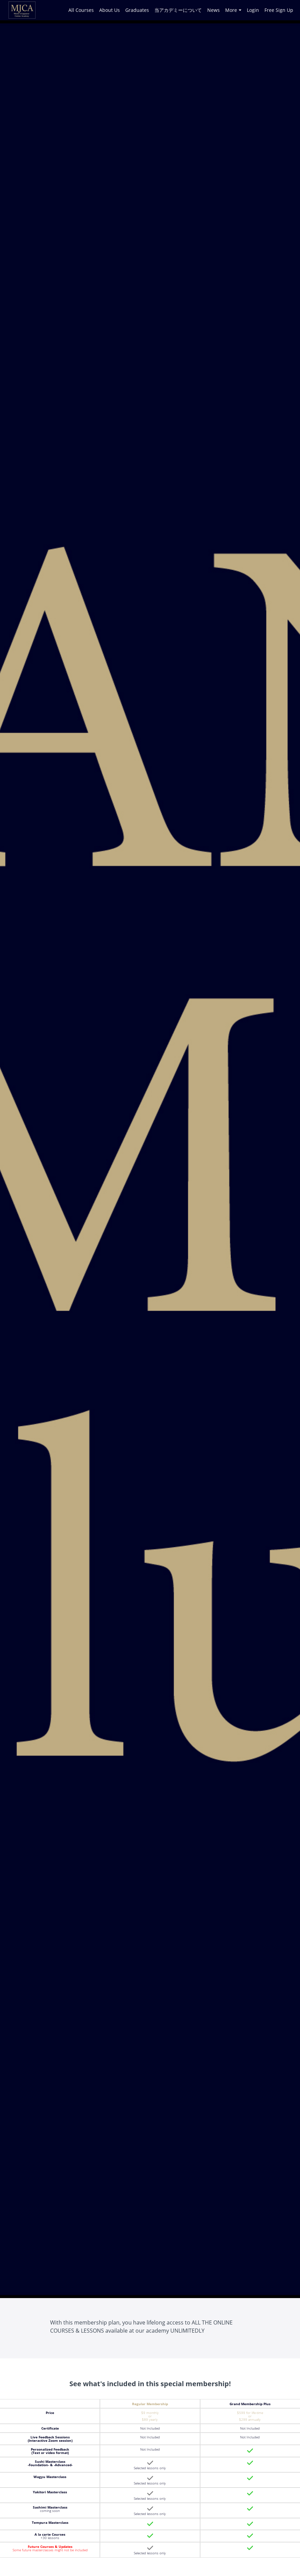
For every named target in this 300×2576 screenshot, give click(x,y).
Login (253, 10)
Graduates (137, 10)
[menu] (178, 10)
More (233, 10)
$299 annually (250, 2419)
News (213, 10)
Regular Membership (150, 2403)
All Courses (81, 10)
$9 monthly (150, 2414)
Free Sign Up (278, 10)
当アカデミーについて (178, 10)
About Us (109, 10)
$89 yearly (150, 2419)
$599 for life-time (250, 2414)
